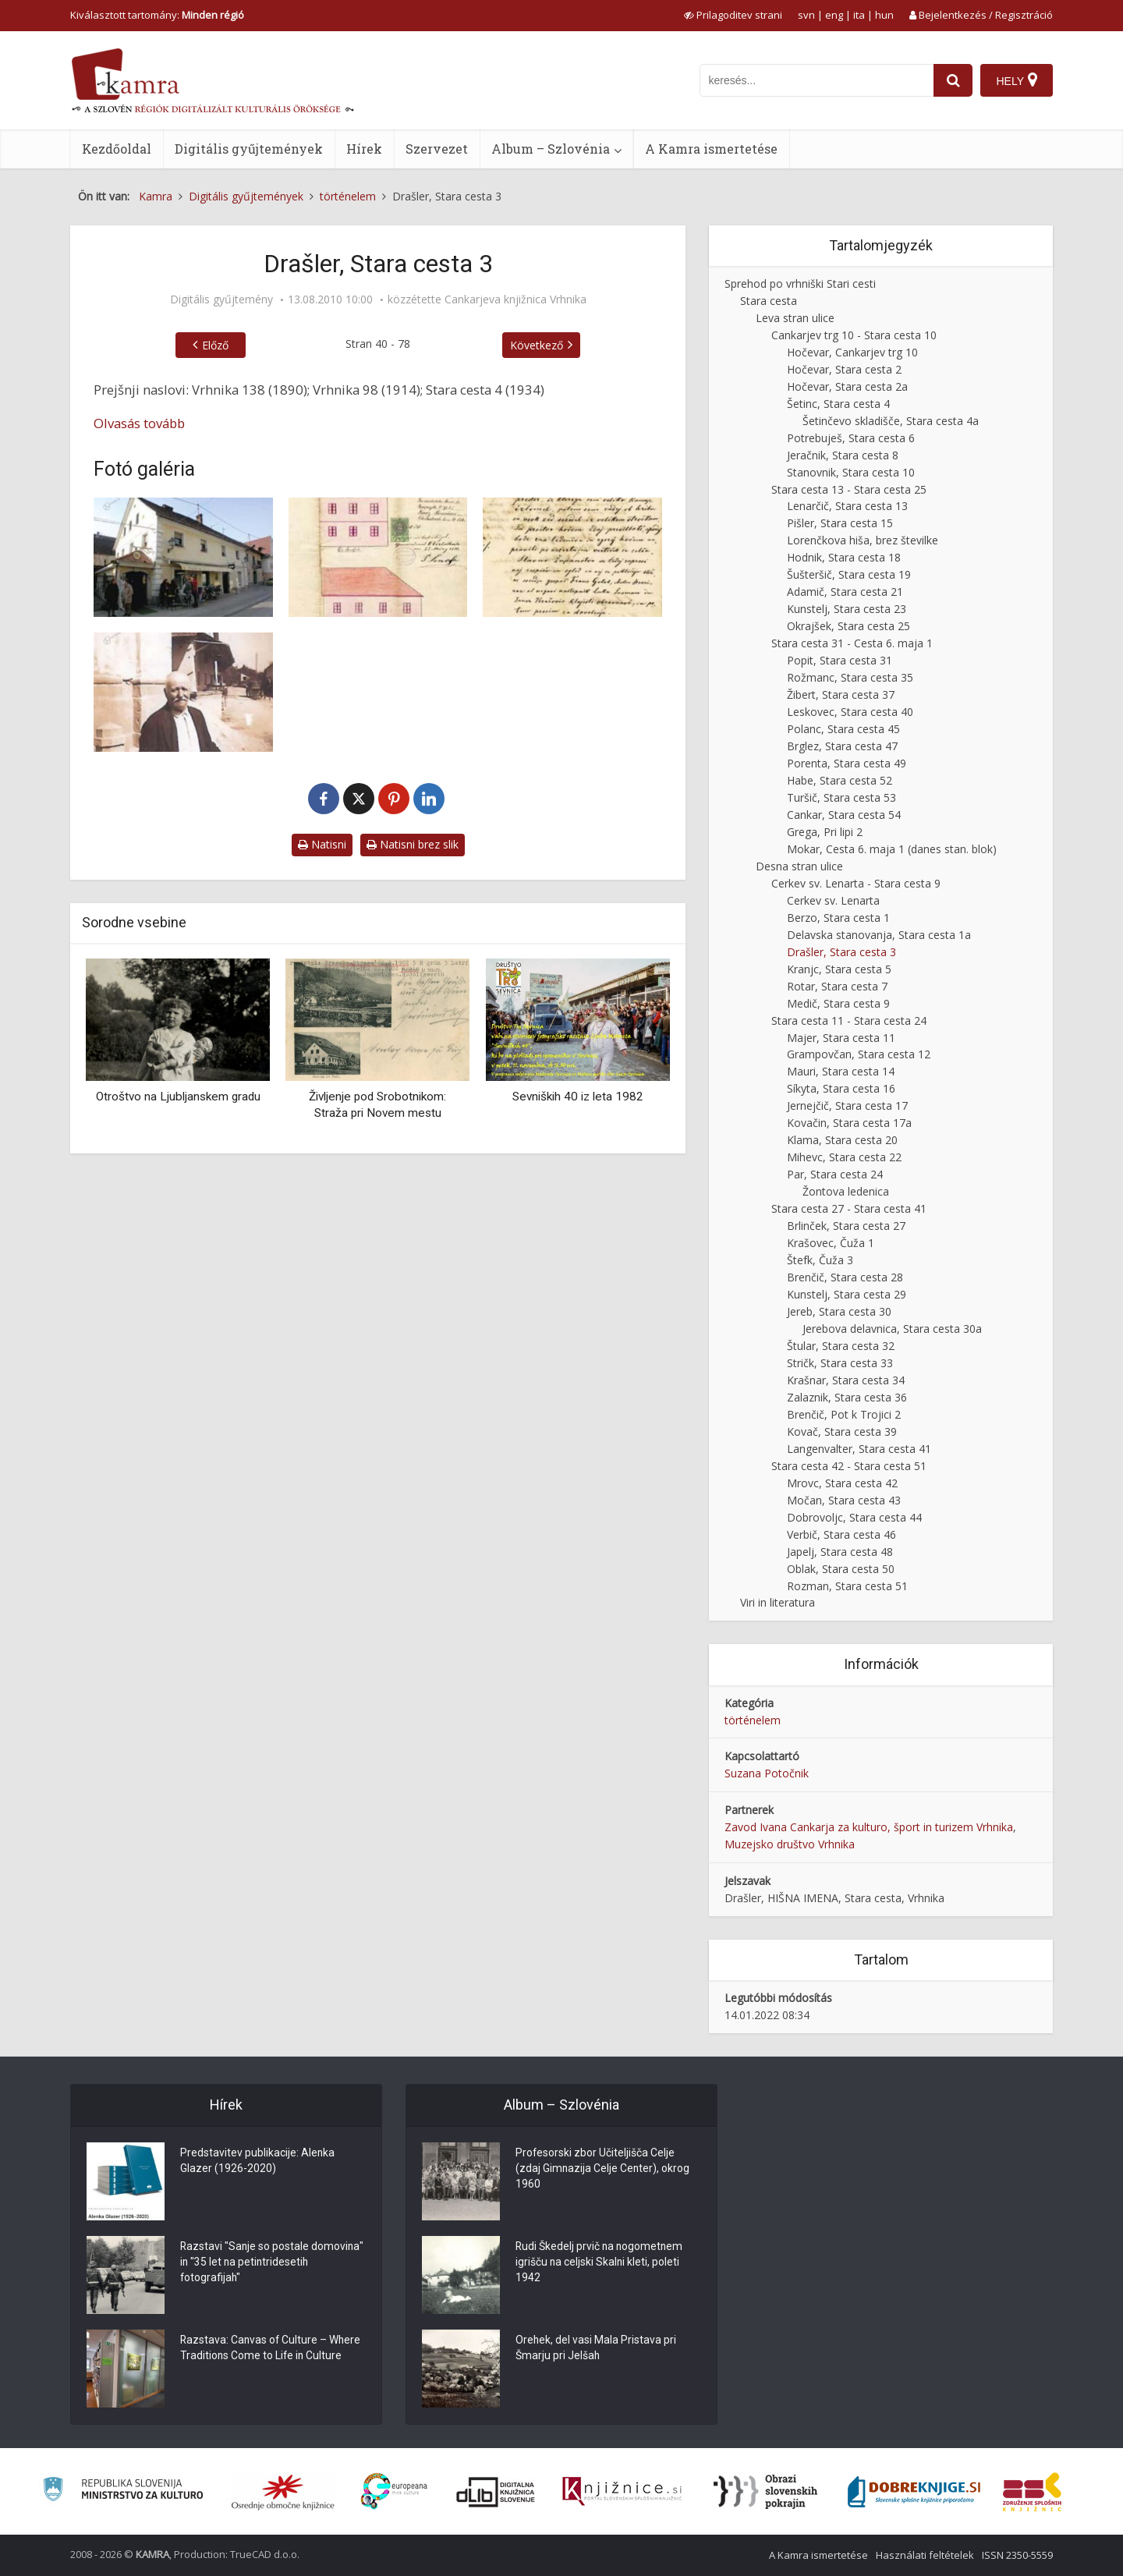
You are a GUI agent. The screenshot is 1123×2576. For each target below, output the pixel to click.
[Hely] (1016, 80)
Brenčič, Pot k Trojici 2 (844, 1414)
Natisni (322, 844)
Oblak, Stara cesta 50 (841, 1568)
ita (859, 15)
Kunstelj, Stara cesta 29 (846, 1294)
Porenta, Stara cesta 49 (846, 763)
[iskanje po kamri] (816, 80)
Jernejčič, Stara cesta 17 (847, 1105)
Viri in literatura (777, 1602)
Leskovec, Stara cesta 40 (850, 711)
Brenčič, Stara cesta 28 (845, 1277)
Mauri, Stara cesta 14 (841, 1071)
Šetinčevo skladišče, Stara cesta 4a (890, 420)
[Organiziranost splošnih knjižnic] (283, 2491)
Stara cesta (768, 300)
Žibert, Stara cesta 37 (841, 694)
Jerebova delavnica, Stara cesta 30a (892, 1328)
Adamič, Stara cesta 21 (845, 591)
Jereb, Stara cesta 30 (839, 1311)
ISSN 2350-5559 (1017, 2555)
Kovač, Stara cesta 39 (842, 1431)
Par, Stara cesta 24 (835, 1174)
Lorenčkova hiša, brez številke (862, 540)
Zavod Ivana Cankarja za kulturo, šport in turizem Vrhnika (868, 1826)
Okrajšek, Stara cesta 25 (848, 625)
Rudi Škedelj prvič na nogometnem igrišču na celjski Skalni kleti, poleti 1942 (600, 2263)
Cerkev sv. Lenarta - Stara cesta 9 (856, 883)
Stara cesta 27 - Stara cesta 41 (848, 1208)
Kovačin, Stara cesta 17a (849, 1122)
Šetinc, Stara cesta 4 (838, 403)
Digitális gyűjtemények (249, 148)
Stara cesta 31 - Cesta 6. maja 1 (852, 643)
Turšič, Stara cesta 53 (841, 797)
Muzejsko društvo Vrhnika (789, 1844)
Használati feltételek (925, 2555)
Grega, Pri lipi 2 (825, 831)
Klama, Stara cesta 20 (842, 1139)
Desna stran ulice (799, 866)
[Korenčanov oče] (183, 692)
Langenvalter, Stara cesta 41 (859, 1448)
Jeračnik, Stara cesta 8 (842, 455)
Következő (536, 345)
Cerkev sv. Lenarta (833, 900)
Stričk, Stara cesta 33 (840, 1362)
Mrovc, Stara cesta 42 (842, 1483)
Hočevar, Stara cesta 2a (847, 386)
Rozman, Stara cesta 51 (847, 1586)
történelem (752, 1720)
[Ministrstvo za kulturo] (122, 2491)
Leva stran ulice (795, 317)
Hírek (364, 148)
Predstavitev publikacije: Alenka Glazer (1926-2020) (257, 2162)
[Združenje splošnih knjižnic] (1032, 2491)
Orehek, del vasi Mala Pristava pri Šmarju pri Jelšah (596, 2349)
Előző (215, 345)
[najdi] (952, 80)
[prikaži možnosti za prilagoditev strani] (733, 15)
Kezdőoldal (116, 148)
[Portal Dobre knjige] (914, 2491)
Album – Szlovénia (550, 148)
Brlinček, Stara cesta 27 (846, 1225)
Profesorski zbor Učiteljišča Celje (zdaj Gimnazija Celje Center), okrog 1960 (603, 2170)
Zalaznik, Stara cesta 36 (847, 1397)
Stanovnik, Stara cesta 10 (851, 472)
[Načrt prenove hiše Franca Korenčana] (378, 557)
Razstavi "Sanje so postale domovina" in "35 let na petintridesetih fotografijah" (248, 2263)
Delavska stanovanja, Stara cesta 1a (879, 934)
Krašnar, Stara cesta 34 (846, 1380)
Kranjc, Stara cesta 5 (839, 969)
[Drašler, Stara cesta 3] (183, 557)
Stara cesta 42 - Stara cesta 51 (848, 1465)
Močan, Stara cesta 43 (844, 1500)
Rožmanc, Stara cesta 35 (850, 677)
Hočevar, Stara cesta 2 (844, 369)
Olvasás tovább (139, 423)
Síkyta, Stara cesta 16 (841, 1088)
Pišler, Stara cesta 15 (840, 523)
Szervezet (437, 148)
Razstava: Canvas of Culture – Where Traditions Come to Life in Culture (271, 2349)
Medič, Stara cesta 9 (838, 1003)
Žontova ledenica (845, 1191)
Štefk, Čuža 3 (820, 1260)
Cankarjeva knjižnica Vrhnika (515, 299)
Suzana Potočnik (766, 1773)
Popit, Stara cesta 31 (839, 660)
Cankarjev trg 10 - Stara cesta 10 (854, 335)
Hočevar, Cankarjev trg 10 (852, 352)
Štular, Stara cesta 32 (841, 1345)
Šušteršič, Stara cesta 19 (849, 574)
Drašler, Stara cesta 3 (841, 951)
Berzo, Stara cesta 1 (838, 917)
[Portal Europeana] (394, 2491)
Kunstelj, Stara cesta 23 (846, 608)
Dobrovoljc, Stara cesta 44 (854, 1517)
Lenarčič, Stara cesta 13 (847, 505)
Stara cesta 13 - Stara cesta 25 (848, 489)
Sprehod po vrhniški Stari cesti (800, 283)
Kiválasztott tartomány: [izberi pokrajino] (157, 15)
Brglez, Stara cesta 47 (842, 746)
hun (884, 15)
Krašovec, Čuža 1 (830, 1242)
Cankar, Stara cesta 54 (844, 814)
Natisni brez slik (413, 844)
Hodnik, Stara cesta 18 (844, 557)
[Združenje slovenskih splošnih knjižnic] (622, 2491)
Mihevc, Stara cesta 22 (844, 1157)
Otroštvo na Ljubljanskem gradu (178, 1097)
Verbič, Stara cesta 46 (841, 1534)
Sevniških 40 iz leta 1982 (577, 1097)
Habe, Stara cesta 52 (839, 780)
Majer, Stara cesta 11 (841, 1037)
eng (834, 15)
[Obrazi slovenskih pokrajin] (765, 2491)
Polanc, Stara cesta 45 (843, 728)
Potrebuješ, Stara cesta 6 (851, 438)
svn (806, 15)
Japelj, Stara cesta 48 (840, 1551)
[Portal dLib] (496, 2491)
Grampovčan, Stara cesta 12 (858, 1054)
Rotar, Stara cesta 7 (837, 986)
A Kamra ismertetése (711, 148)
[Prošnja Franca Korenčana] (572, 557)
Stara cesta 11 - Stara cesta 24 (848, 1020)
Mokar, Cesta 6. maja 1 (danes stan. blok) (892, 849)
